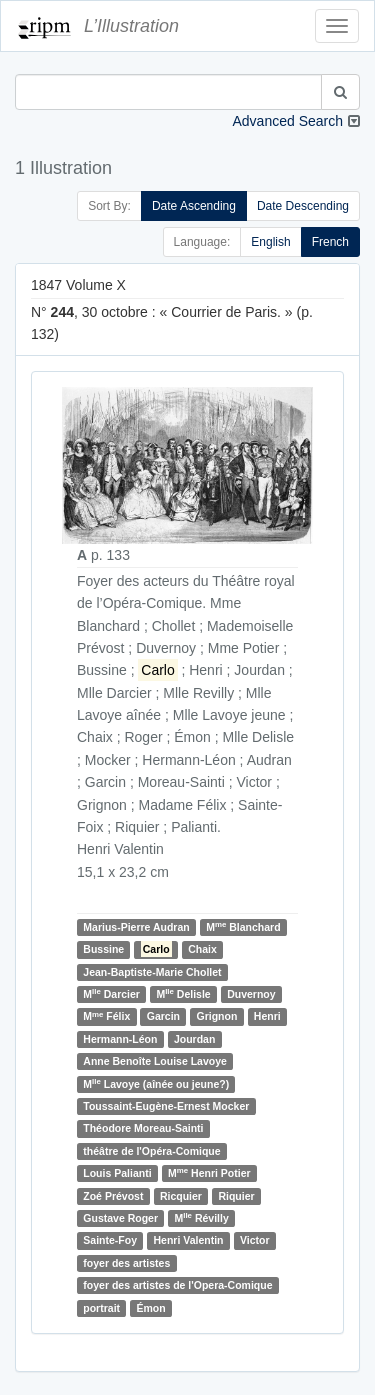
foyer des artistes (126, 1263)
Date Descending (303, 206)
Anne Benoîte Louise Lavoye (155, 1061)
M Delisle (183, 993)
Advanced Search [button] (287, 121)
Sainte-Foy (110, 1240)
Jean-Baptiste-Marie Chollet (152, 972)
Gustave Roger (120, 1218)
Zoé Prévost (113, 1196)
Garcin (163, 1017)
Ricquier (181, 1196)
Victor (255, 1240)
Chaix (202, 949)
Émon (151, 1308)
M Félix (106, 1016)
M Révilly (201, 1217)
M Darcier (111, 993)
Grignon (217, 1017)
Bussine (103, 949)
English (270, 242)
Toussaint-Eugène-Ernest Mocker (166, 1106)
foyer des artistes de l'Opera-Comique (177, 1285)
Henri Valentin (188, 1240)
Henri (267, 1017)
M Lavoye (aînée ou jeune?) (156, 1083)
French (330, 242)
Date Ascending (194, 206)
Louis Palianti (117, 1173)
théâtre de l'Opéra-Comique (151, 1151)
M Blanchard (243, 926)
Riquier (236, 1196)
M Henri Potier (209, 1172)
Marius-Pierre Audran (136, 927)
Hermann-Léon (120, 1039)
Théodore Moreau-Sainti (143, 1128)
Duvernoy (251, 994)
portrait (101, 1308)
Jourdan (194, 1039)
